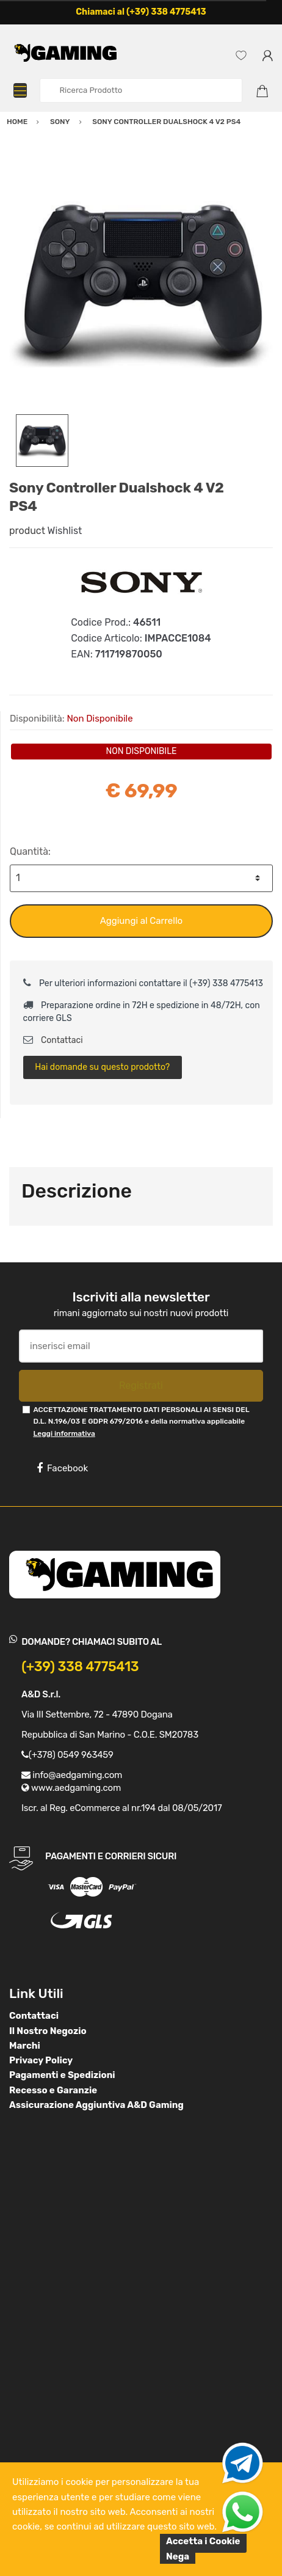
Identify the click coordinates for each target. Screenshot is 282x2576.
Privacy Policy (41, 2060)
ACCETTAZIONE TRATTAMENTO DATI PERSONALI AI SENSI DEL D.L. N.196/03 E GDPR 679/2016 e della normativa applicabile (141, 1421)
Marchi (24, 2045)
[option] (141, 282)
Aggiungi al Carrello (141, 920)
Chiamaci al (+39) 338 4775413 (141, 12)
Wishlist (65, 530)
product (27, 530)
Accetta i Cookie (203, 2541)
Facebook (62, 1468)
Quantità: (30, 851)
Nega (177, 2556)
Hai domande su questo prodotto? (102, 1067)
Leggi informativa (64, 1433)
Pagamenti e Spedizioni (62, 2074)
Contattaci (53, 1040)
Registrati (141, 1385)
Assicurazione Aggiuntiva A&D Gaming (96, 2104)
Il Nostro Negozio (48, 2030)
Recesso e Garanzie (53, 2090)
